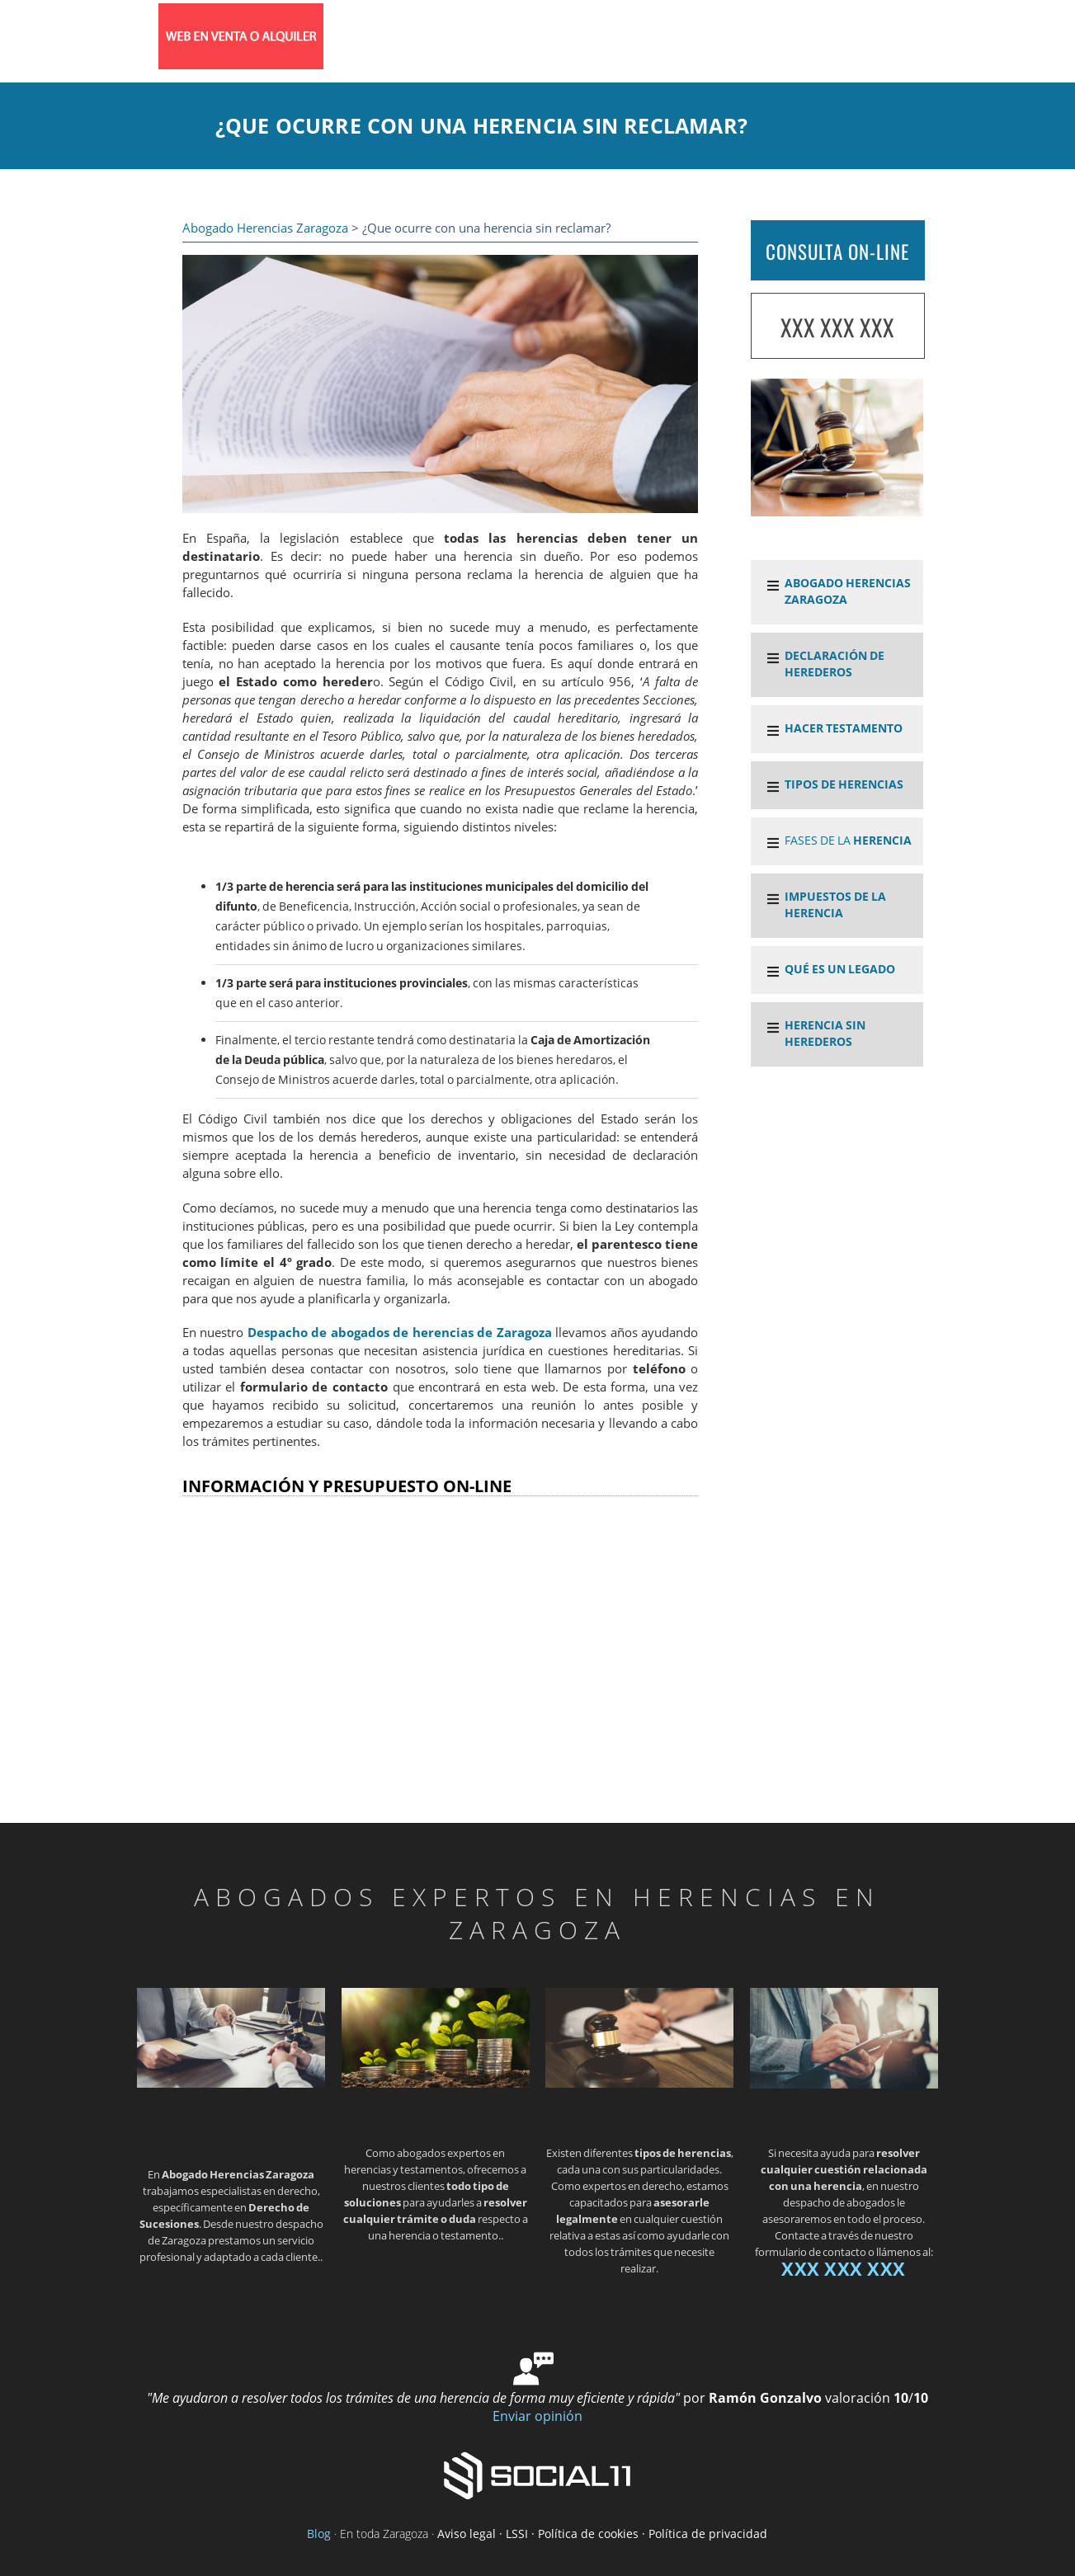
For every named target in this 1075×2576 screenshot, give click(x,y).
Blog (319, 2533)
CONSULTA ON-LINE (837, 252)
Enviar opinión (537, 2416)
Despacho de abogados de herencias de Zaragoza (400, 1332)
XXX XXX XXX (837, 327)
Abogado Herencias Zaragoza (265, 228)
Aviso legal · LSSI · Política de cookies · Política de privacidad (602, 2533)
